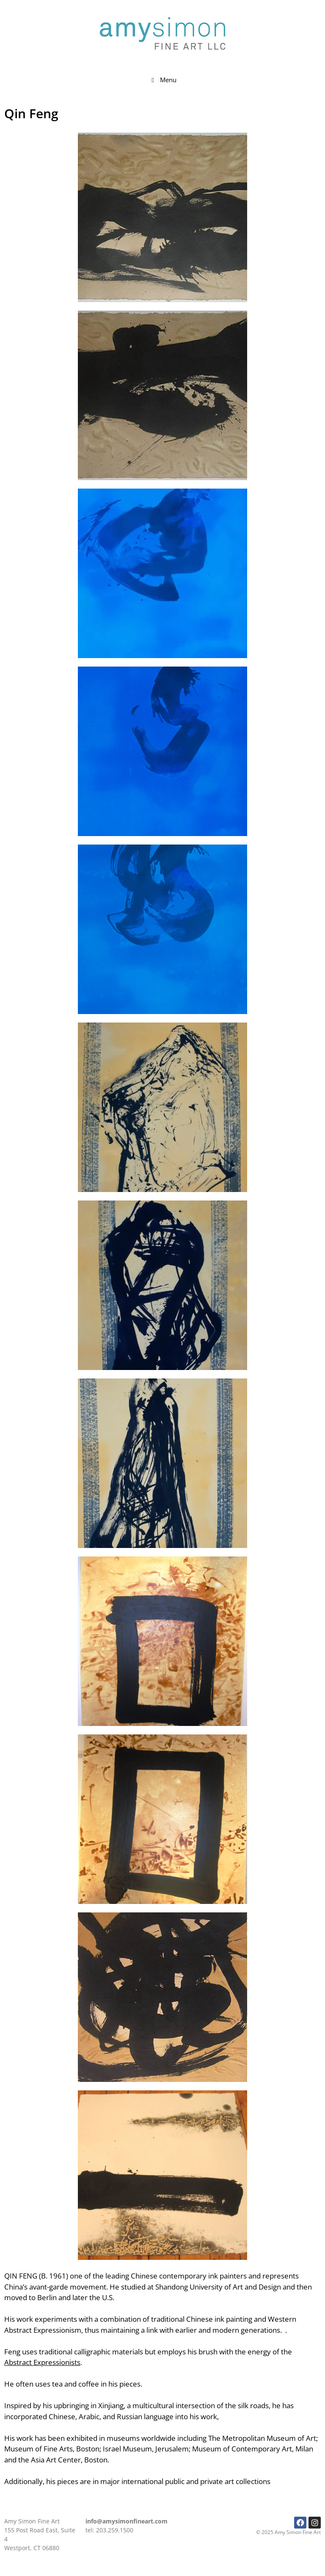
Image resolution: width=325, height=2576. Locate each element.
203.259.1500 (114, 2530)
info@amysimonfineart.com (126, 2521)
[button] (162, 217)
